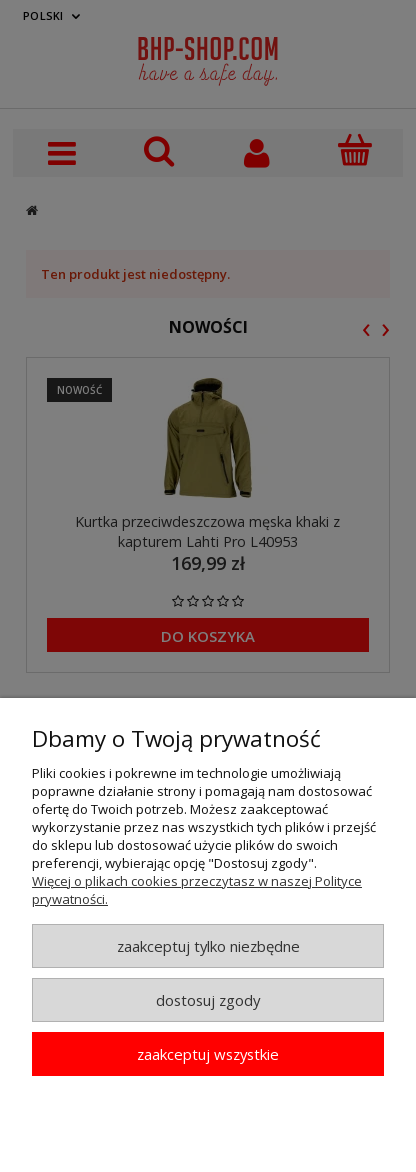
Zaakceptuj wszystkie (208, 1054)
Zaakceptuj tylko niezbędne (208, 946)
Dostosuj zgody (208, 1000)
